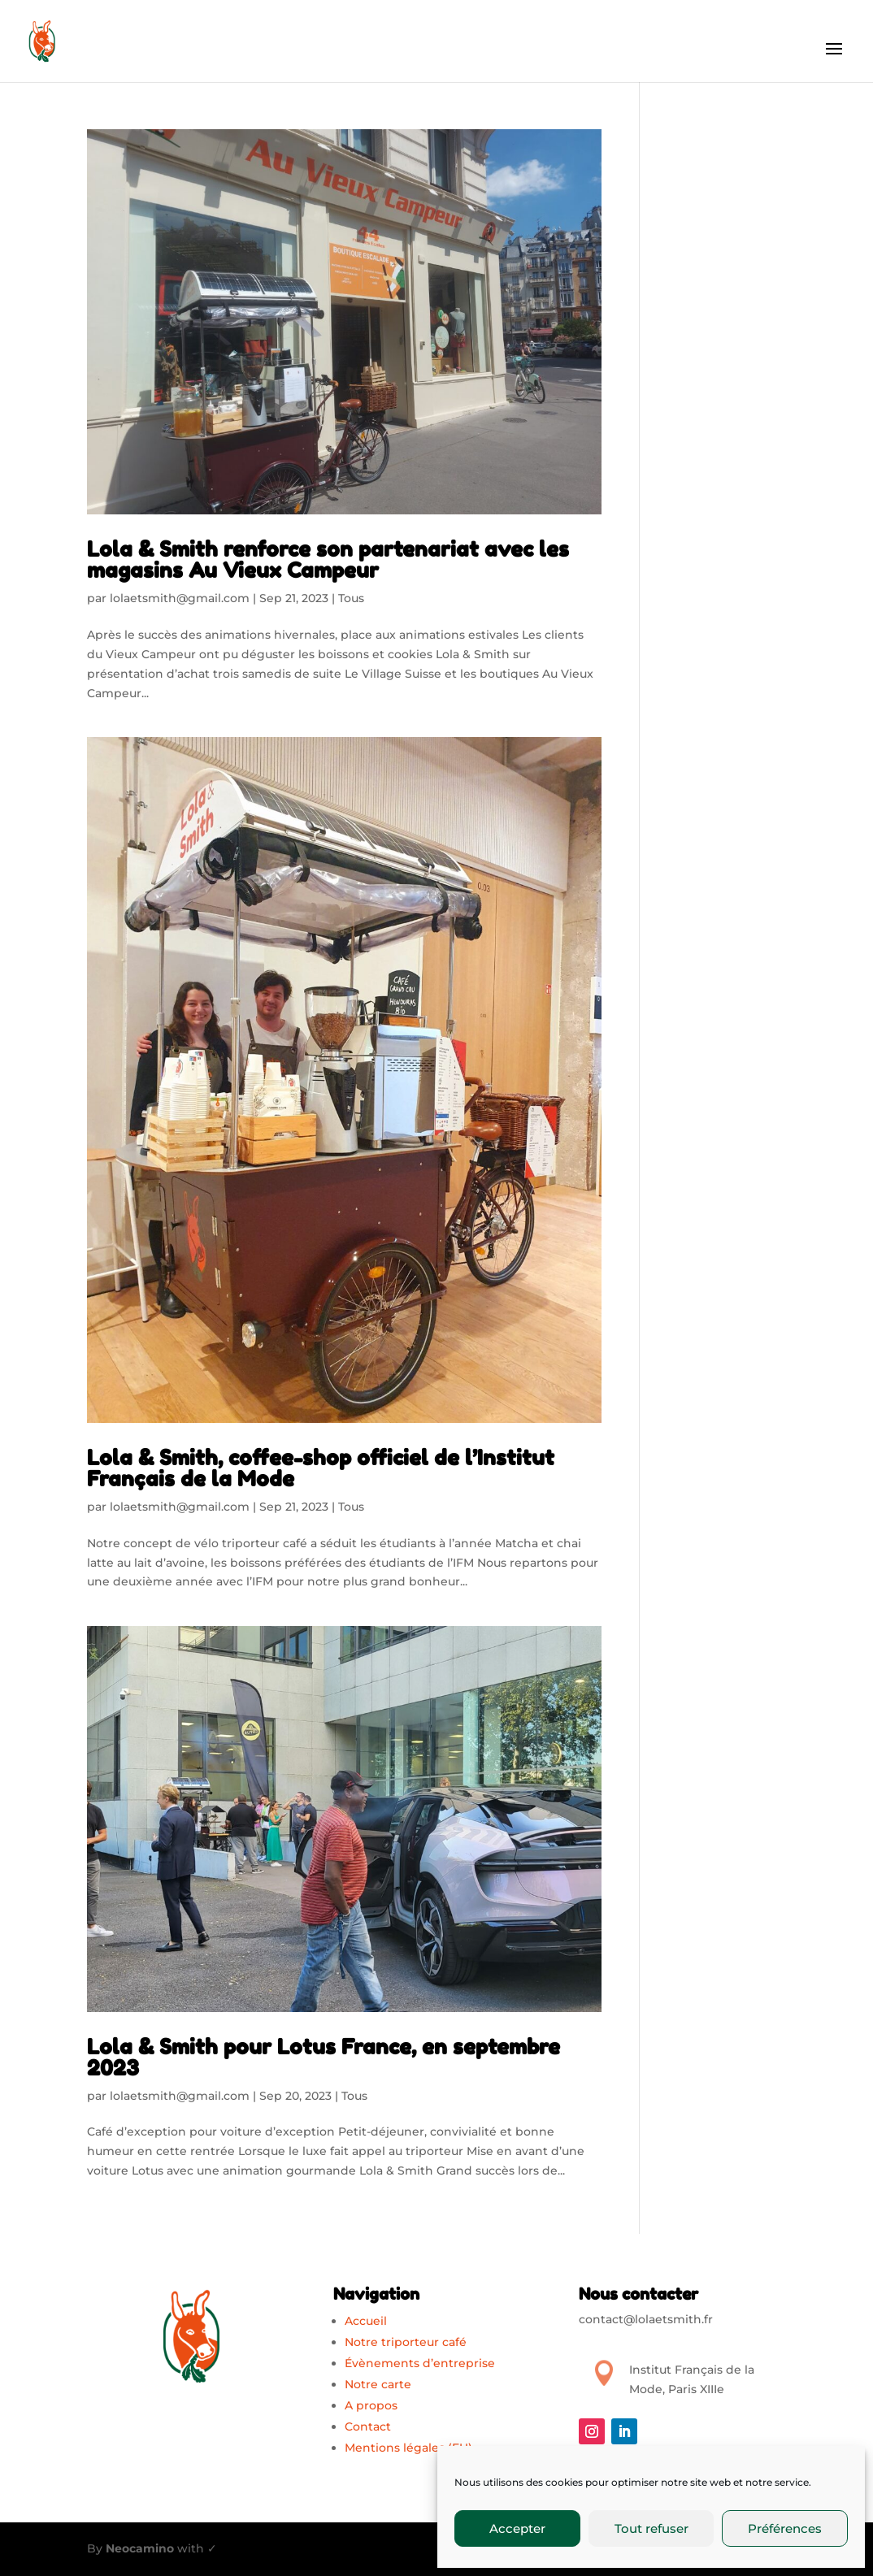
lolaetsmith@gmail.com (180, 598)
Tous (351, 598)
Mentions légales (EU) (408, 2447)
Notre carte (378, 2384)
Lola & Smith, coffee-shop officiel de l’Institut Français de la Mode (320, 1468)
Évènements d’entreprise (420, 2363)
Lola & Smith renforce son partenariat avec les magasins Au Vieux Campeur (328, 559)
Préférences (785, 2528)
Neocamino (140, 2548)
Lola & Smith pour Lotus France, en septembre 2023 (323, 2057)
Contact (368, 2426)
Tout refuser (651, 2528)
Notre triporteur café (406, 2342)
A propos (371, 2405)
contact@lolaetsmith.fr (646, 2319)
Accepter (517, 2528)
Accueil (366, 2321)
